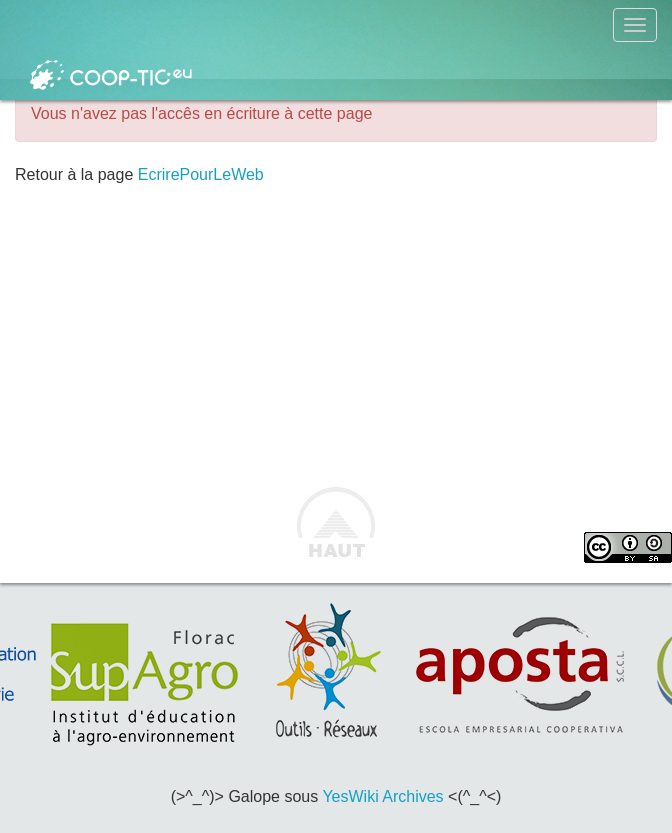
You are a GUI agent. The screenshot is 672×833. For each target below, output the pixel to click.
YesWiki (350, 796)
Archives (412, 796)
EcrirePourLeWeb (201, 174)
